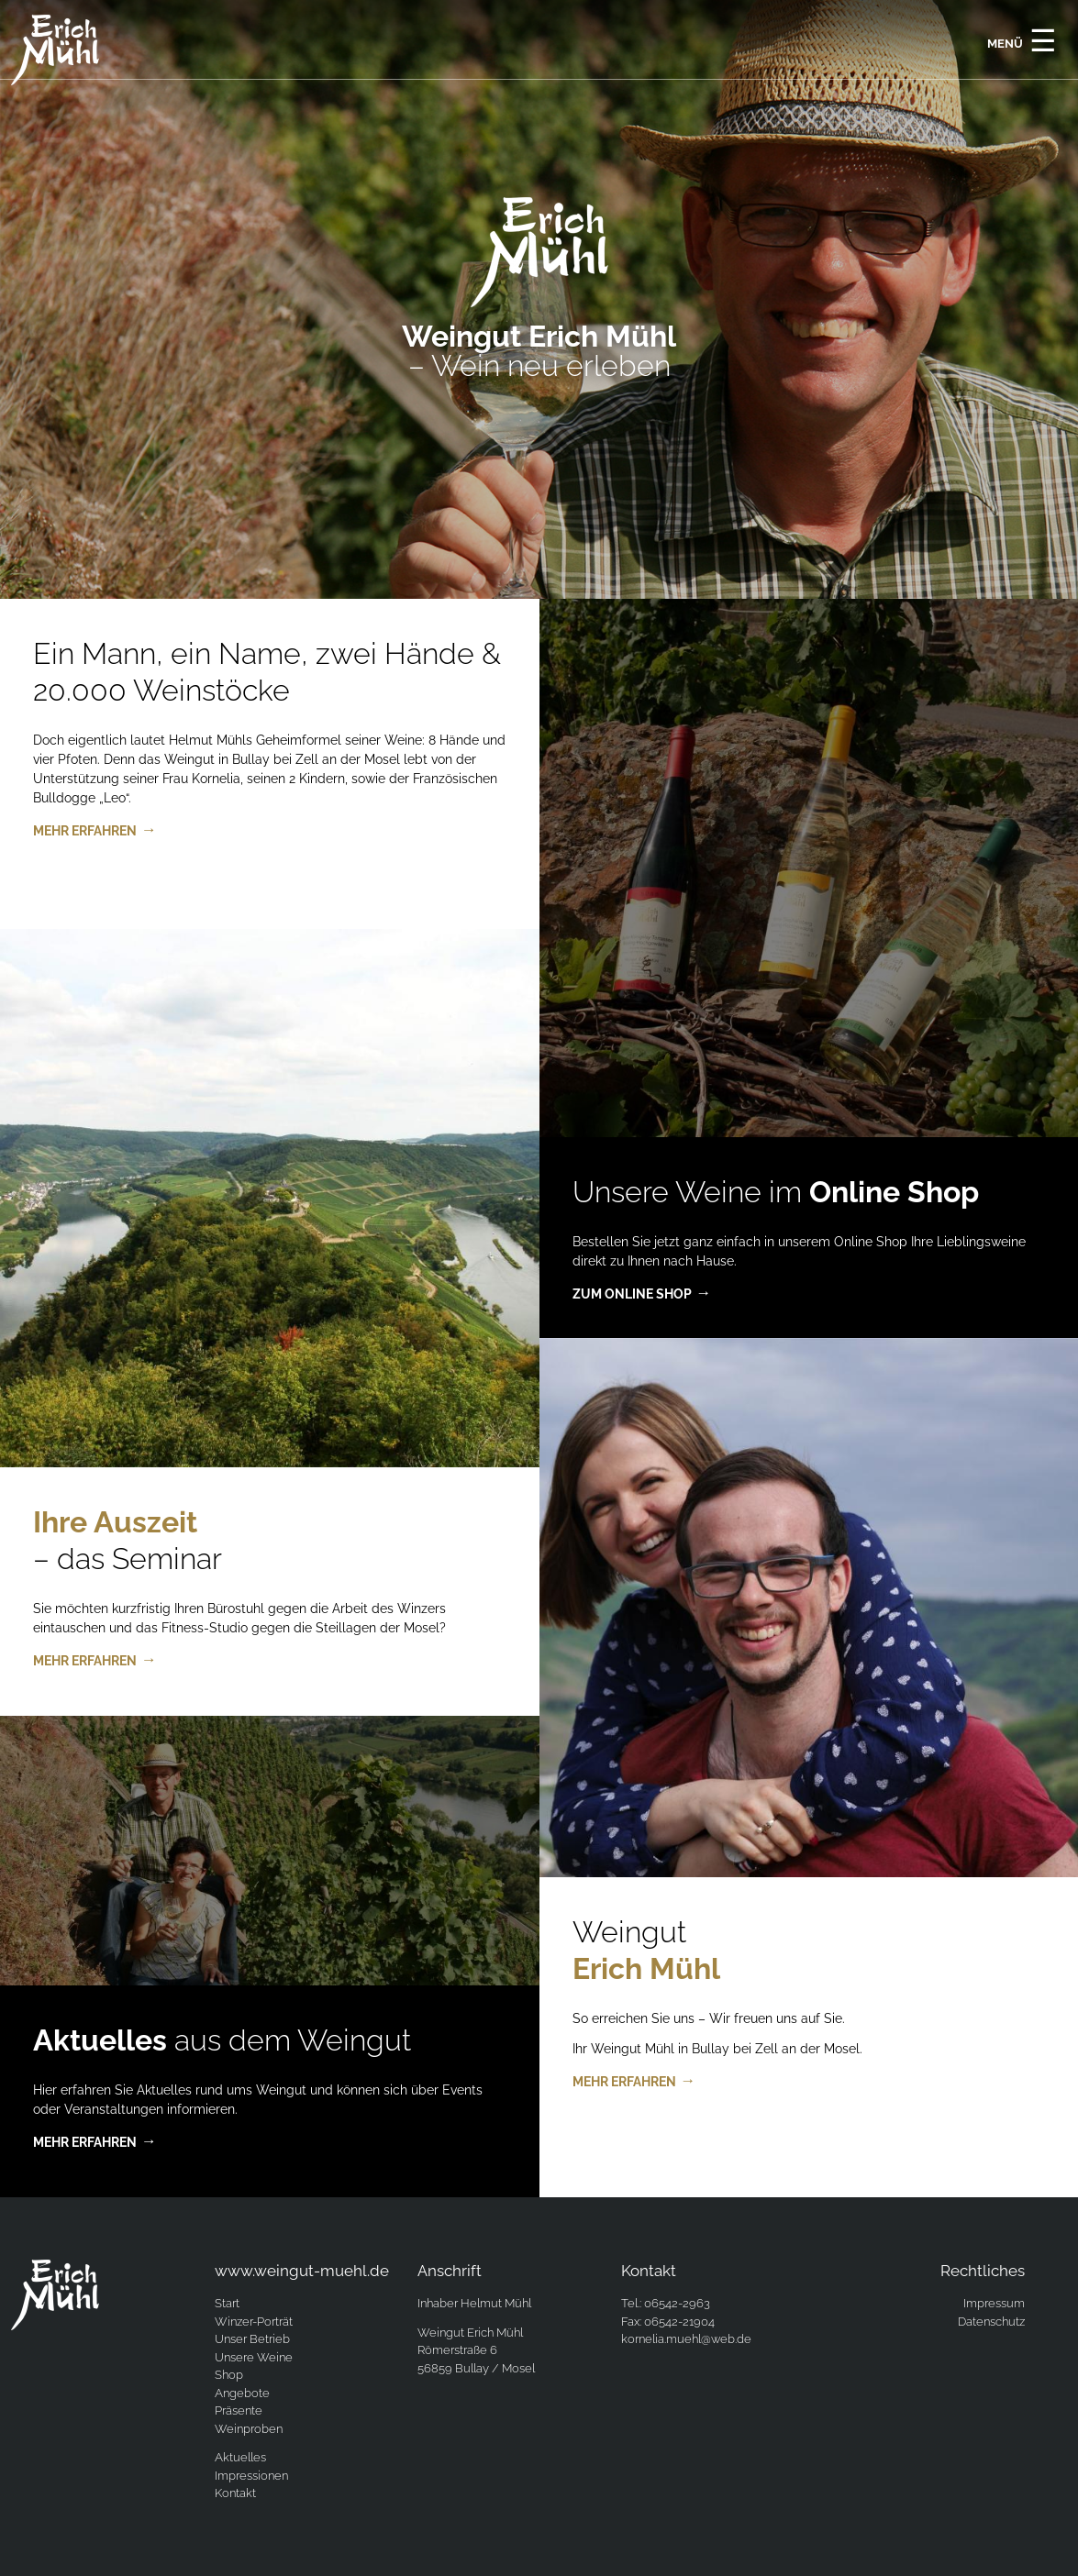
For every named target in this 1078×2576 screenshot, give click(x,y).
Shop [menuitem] (229, 2375)
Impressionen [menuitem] (251, 2475)
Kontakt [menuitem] (235, 2493)
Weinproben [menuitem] (249, 2429)
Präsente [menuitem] (238, 2410)
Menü (1022, 40)
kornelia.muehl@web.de (686, 2339)
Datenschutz (991, 2321)
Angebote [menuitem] (242, 2393)
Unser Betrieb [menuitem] (252, 2339)
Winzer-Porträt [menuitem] (254, 2321)
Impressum (994, 2303)
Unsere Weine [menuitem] (254, 2357)
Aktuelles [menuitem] (240, 2457)
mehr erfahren (85, 831)
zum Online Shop (632, 1294)
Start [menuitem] (227, 2303)
